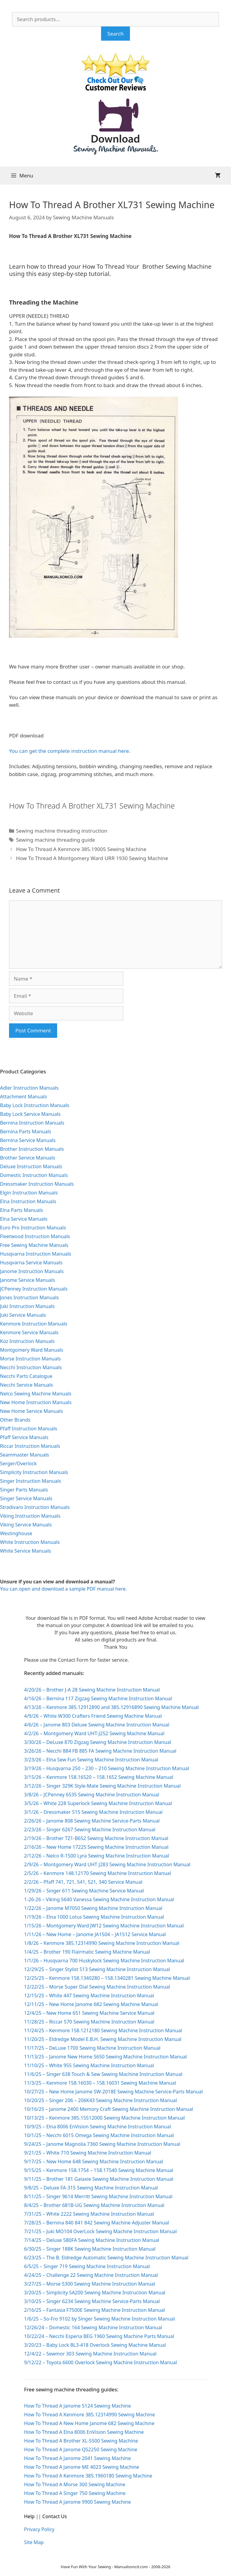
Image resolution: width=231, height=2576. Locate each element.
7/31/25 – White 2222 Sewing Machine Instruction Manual (89, 2214)
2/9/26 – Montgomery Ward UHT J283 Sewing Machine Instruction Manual (107, 1864)
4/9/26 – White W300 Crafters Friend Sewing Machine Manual (93, 1716)
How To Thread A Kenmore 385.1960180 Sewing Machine (88, 2475)
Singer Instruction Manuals (30, 1481)
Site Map (34, 2542)
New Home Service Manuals (31, 1411)
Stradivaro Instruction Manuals (35, 1507)
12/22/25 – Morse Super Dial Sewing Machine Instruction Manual (97, 1986)
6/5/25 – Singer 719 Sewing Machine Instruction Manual (87, 2266)
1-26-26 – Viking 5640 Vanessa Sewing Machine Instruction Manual (99, 1899)
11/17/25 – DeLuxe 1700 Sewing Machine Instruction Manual (92, 2048)
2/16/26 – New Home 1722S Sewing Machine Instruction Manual (96, 1847)
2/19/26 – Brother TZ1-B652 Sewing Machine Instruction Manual (96, 1838)
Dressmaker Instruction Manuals (37, 1184)
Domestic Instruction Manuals (34, 1175)
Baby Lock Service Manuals (30, 1114)
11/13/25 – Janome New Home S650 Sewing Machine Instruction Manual (105, 2056)
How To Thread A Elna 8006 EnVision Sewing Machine (84, 2432)
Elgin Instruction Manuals (29, 1192)
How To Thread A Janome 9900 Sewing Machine (77, 2502)
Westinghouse (16, 1533)
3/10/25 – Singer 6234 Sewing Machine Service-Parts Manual (92, 2301)
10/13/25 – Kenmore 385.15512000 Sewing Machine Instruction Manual (104, 2117)
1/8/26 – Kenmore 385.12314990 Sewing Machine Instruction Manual (101, 1943)
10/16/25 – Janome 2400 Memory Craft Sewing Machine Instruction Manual (108, 2109)
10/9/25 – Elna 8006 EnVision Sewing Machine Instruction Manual (97, 2126)
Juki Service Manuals (23, 1315)
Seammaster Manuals (24, 1454)
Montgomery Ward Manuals (31, 1350)
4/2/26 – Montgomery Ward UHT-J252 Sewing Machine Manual (94, 1733)
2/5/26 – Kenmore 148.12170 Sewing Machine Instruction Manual (97, 1873)
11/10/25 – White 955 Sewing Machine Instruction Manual (89, 2065)
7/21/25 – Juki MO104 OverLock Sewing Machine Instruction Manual (100, 2231)
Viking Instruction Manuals (30, 1516)
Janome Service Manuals (27, 1280)
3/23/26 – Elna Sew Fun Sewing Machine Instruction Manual (91, 1759)
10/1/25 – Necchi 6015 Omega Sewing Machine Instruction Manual (99, 2135)
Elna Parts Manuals (21, 1210)
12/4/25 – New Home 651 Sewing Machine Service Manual (89, 2013)
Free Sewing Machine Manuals (34, 1245)
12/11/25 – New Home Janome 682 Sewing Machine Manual (91, 2004)
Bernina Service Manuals (28, 1140)
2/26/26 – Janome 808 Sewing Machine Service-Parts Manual (92, 1820)
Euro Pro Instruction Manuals (33, 1227)
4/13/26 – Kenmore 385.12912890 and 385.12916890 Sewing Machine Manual (111, 1707)
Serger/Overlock (18, 1463)
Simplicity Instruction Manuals (34, 1472)
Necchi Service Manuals (26, 1385)
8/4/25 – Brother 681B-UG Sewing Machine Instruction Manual (94, 2205)
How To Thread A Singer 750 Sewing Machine (74, 2493)
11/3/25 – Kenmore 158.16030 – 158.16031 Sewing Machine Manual (100, 2083)
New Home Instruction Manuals (36, 1402)
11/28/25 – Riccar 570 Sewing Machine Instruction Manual (89, 2021)
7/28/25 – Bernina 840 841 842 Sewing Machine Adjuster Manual (96, 2222)
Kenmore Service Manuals (29, 1332)
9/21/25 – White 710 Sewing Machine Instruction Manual (87, 2152)
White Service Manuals (25, 1551)
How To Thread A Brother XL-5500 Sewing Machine (81, 2440)
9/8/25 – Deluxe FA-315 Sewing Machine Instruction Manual (91, 2187)
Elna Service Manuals (24, 1219)
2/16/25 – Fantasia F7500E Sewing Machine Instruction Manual (94, 2310)
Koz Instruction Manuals (27, 1341)
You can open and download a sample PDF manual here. (63, 1588)
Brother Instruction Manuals (32, 1149)
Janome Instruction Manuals (32, 1271)
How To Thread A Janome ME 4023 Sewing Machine (81, 2467)
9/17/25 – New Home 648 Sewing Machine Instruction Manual (93, 2161)
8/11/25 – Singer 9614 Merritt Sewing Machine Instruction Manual (98, 2196)
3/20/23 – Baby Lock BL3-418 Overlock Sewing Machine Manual (95, 2345)
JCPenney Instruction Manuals (34, 1288)
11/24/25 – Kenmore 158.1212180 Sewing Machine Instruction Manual (103, 2030)
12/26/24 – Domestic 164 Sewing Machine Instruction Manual (93, 2327)
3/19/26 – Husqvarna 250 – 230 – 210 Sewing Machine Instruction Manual (106, 1768)
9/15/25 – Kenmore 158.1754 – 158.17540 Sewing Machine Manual (98, 2170)
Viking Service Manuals (26, 1524)
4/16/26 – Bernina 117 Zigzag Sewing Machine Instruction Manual (98, 1698)
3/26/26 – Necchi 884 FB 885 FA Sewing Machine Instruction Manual (100, 1751)
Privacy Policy (39, 2529)
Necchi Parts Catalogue (26, 1376)
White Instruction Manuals (30, 1542)
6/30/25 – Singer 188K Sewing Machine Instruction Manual (90, 2249)
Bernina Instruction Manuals (32, 1122)
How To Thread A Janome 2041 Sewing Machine (77, 2458)
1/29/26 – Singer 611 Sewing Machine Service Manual (84, 1890)
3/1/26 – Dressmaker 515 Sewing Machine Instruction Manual (93, 1812)
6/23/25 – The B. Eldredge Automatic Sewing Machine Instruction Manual (106, 2257)
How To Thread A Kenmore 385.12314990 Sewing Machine (89, 2414)
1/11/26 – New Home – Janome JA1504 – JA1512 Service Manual (95, 1934)
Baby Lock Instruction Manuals (34, 1105)
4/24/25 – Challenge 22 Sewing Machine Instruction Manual (91, 2275)
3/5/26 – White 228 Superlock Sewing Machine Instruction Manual (98, 1803)
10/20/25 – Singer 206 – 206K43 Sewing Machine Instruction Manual (100, 2100)
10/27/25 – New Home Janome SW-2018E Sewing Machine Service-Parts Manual (113, 2091)
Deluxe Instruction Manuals (31, 1166)
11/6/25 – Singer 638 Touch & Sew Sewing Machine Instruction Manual (103, 2074)
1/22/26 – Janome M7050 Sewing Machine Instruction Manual (93, 1908)
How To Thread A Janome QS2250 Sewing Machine (80, 2449)
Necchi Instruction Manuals (31, 1367)
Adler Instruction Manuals (29, 1088)
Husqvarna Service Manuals (31, 1262)
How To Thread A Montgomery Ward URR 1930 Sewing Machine (92, 858)
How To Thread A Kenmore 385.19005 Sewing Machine (81, 849)
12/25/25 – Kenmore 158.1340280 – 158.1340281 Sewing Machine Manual (107, 1978)
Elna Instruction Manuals (28, 1201)
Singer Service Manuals (26, 1498)
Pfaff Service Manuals (24, 1437)
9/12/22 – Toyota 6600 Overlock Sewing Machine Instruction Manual (100, 2362)
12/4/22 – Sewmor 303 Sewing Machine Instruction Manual (90, 2353)
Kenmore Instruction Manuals (33, 1323)
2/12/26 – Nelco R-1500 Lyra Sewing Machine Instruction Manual (96, 1855)
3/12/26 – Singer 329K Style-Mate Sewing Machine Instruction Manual (102, 1786)
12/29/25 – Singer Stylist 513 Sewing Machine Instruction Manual (97, 1969)
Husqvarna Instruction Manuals (35, 1253)
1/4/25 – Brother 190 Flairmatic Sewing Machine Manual (87, 1951)
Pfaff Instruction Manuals (28, 1428)
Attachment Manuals (23, 1096)
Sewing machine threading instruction (61, 830)
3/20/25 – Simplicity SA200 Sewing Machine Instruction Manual (94, 2292)
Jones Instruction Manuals (29, 1297)
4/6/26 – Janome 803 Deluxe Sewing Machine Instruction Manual (96, 1724)
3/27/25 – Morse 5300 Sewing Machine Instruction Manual (89, 2283)
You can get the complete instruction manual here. (69, 750)
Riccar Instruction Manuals (30, 1446)
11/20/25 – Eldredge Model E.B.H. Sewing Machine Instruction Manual (102, 2039)
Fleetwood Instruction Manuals (35, 1236)
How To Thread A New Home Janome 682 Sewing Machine (89, 2423)
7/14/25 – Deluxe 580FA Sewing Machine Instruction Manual (91, 2240)
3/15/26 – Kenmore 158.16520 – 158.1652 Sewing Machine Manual (98, 1777)
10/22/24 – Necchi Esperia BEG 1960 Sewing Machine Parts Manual (99, 2336)
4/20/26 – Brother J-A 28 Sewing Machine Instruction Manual (92, 1689)
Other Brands (15, 1419)
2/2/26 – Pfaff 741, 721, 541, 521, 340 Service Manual (83, 1882)
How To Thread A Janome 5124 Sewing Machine (77, 2405)
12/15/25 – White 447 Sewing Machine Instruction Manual (89, 1995)
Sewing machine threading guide (55, 839)
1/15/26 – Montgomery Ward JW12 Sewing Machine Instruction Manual (104, 1925)
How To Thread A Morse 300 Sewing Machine (74, 2484)
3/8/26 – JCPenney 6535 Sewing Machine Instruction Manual (91, 1794)
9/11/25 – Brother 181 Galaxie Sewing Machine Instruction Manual (98, 2179)
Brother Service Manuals (27, 1157)
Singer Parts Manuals (24, 1489)
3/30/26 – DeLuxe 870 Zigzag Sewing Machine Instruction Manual (97, 1742)
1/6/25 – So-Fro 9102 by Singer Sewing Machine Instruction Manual (99, 2318)
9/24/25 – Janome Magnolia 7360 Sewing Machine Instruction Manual (102, 2144)
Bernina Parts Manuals (25, 1131)
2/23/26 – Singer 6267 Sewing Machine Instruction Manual (89, 1829)
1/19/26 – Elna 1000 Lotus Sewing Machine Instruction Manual (94, 1917)
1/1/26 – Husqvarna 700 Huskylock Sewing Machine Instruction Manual (104, 1960)
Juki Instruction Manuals (27, 1306)
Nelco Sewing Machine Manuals (35, 1393)
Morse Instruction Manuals (30, 1358)
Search (115, 33)
